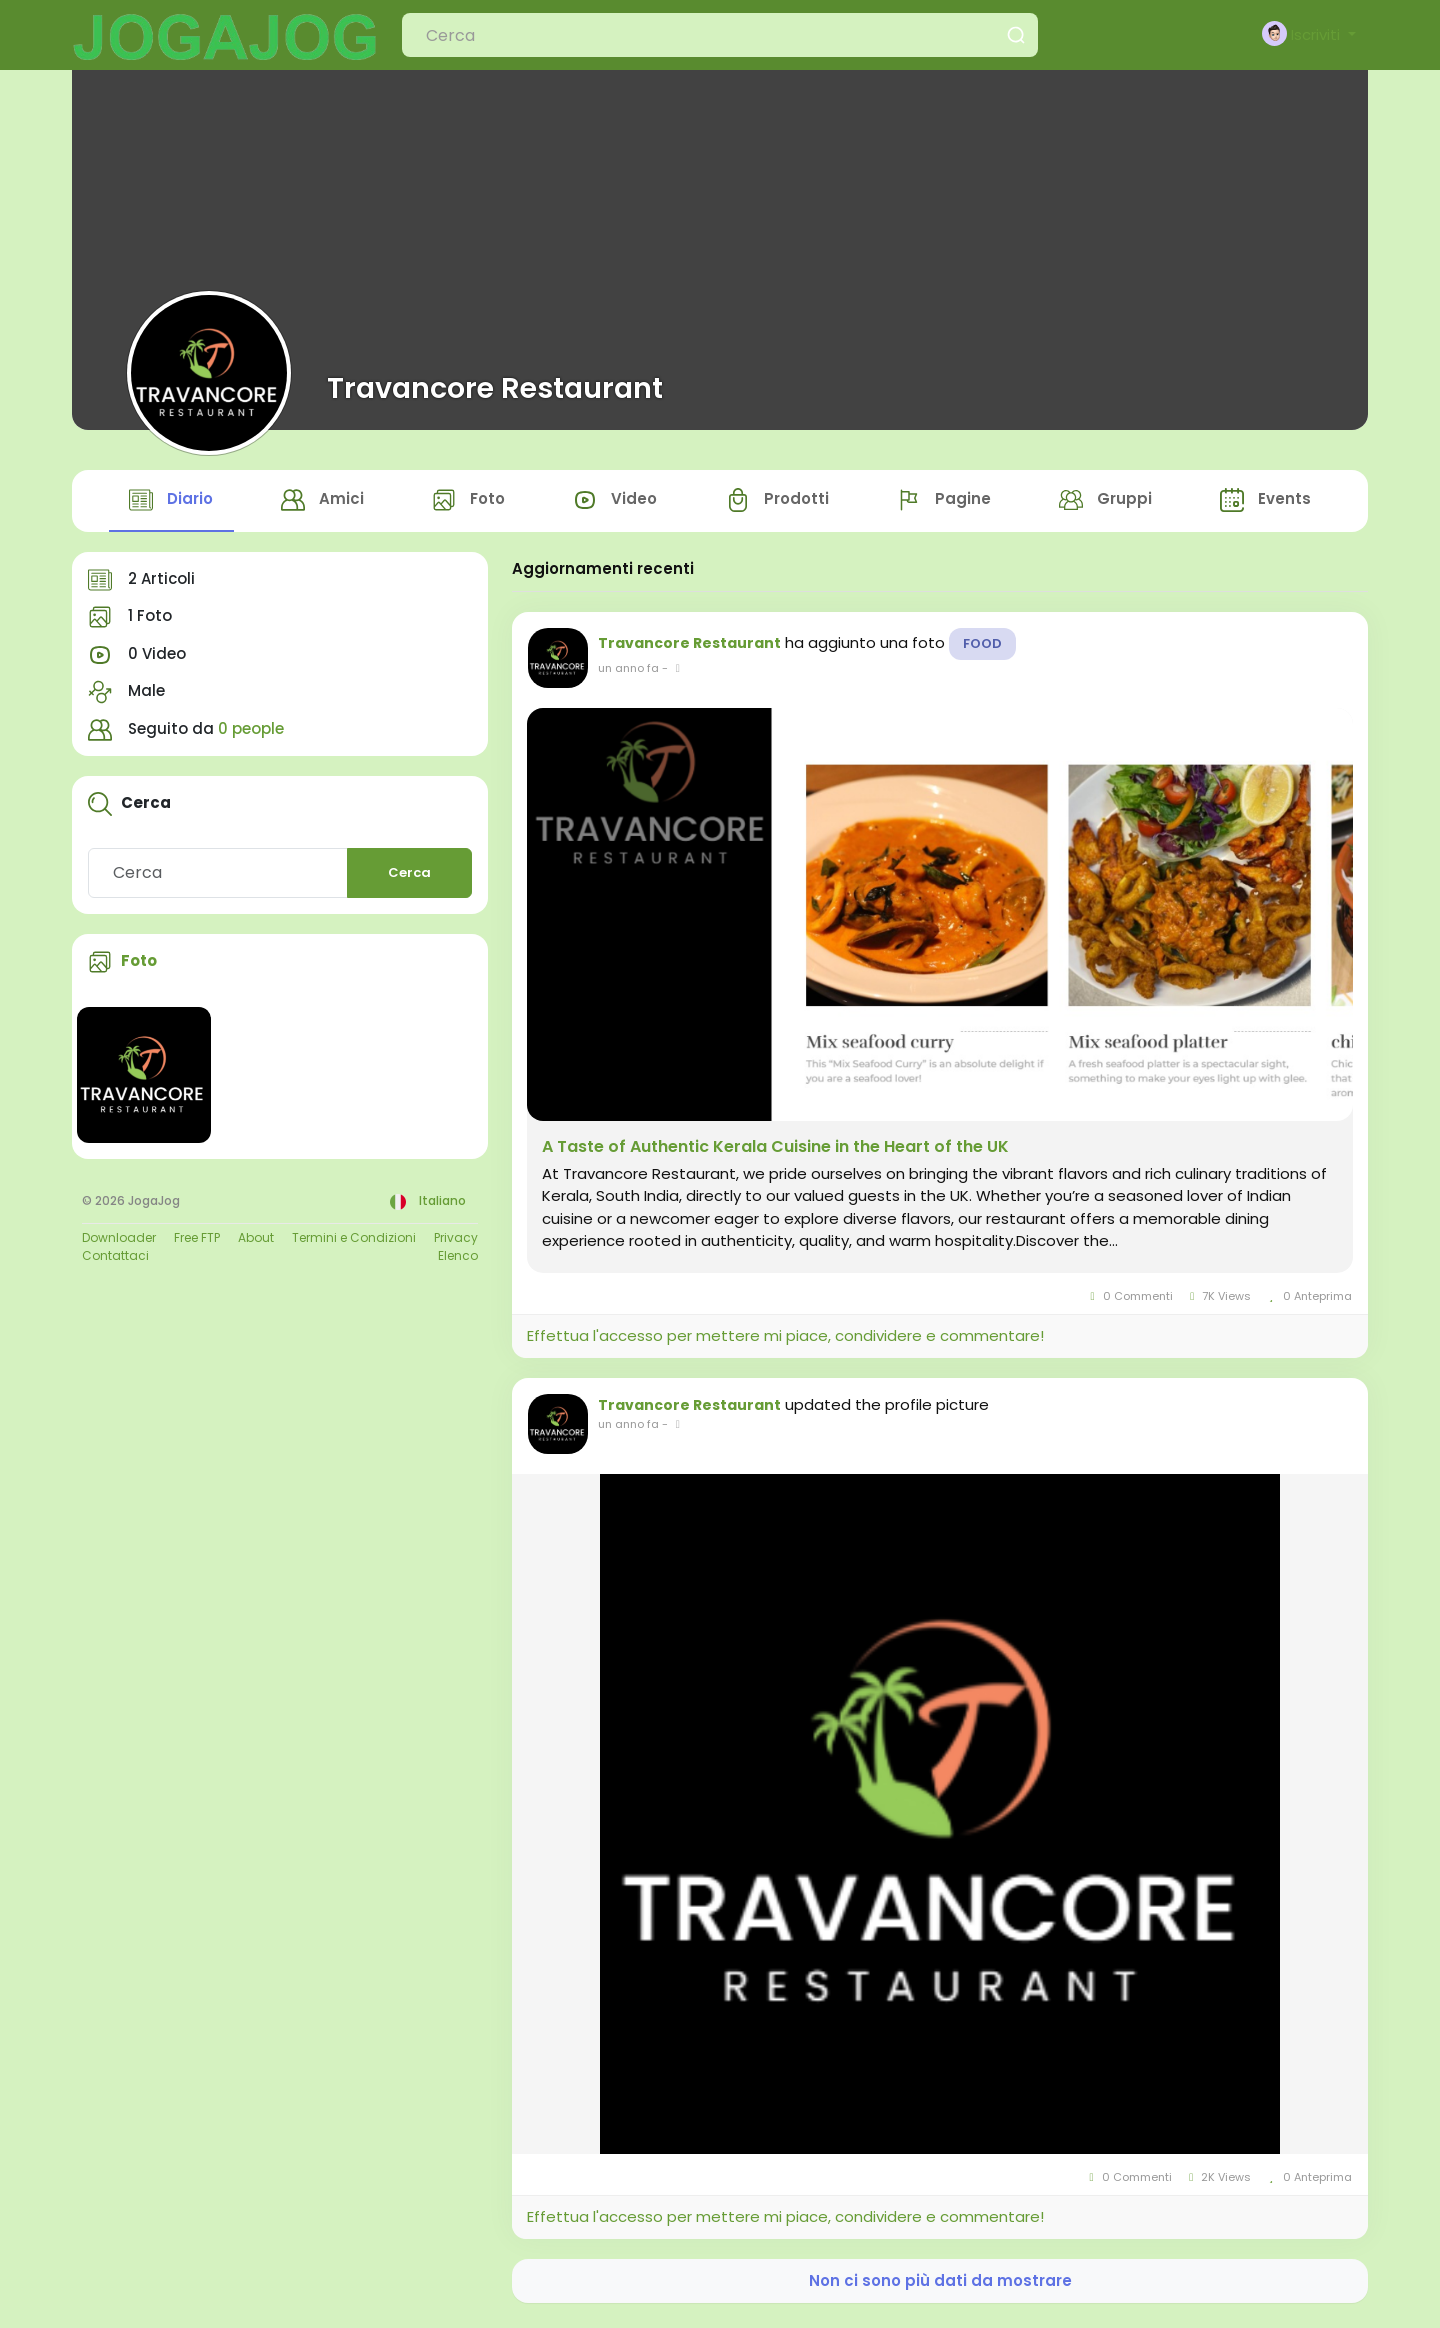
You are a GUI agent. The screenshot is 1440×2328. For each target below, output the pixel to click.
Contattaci (115, 1259)
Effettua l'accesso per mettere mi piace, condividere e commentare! (785, 1340)
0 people (251, 732)
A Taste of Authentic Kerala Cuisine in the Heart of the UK (775, 1151)
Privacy (456, 1241)
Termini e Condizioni (354, 1241)
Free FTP (197, 1241)
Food (982, 647)
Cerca (409, 877)
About (256, 1241)
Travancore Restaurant (495, 388)
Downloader (119, 1241)
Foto (139, 965)
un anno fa (628, 672)
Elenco (458, 1259)
